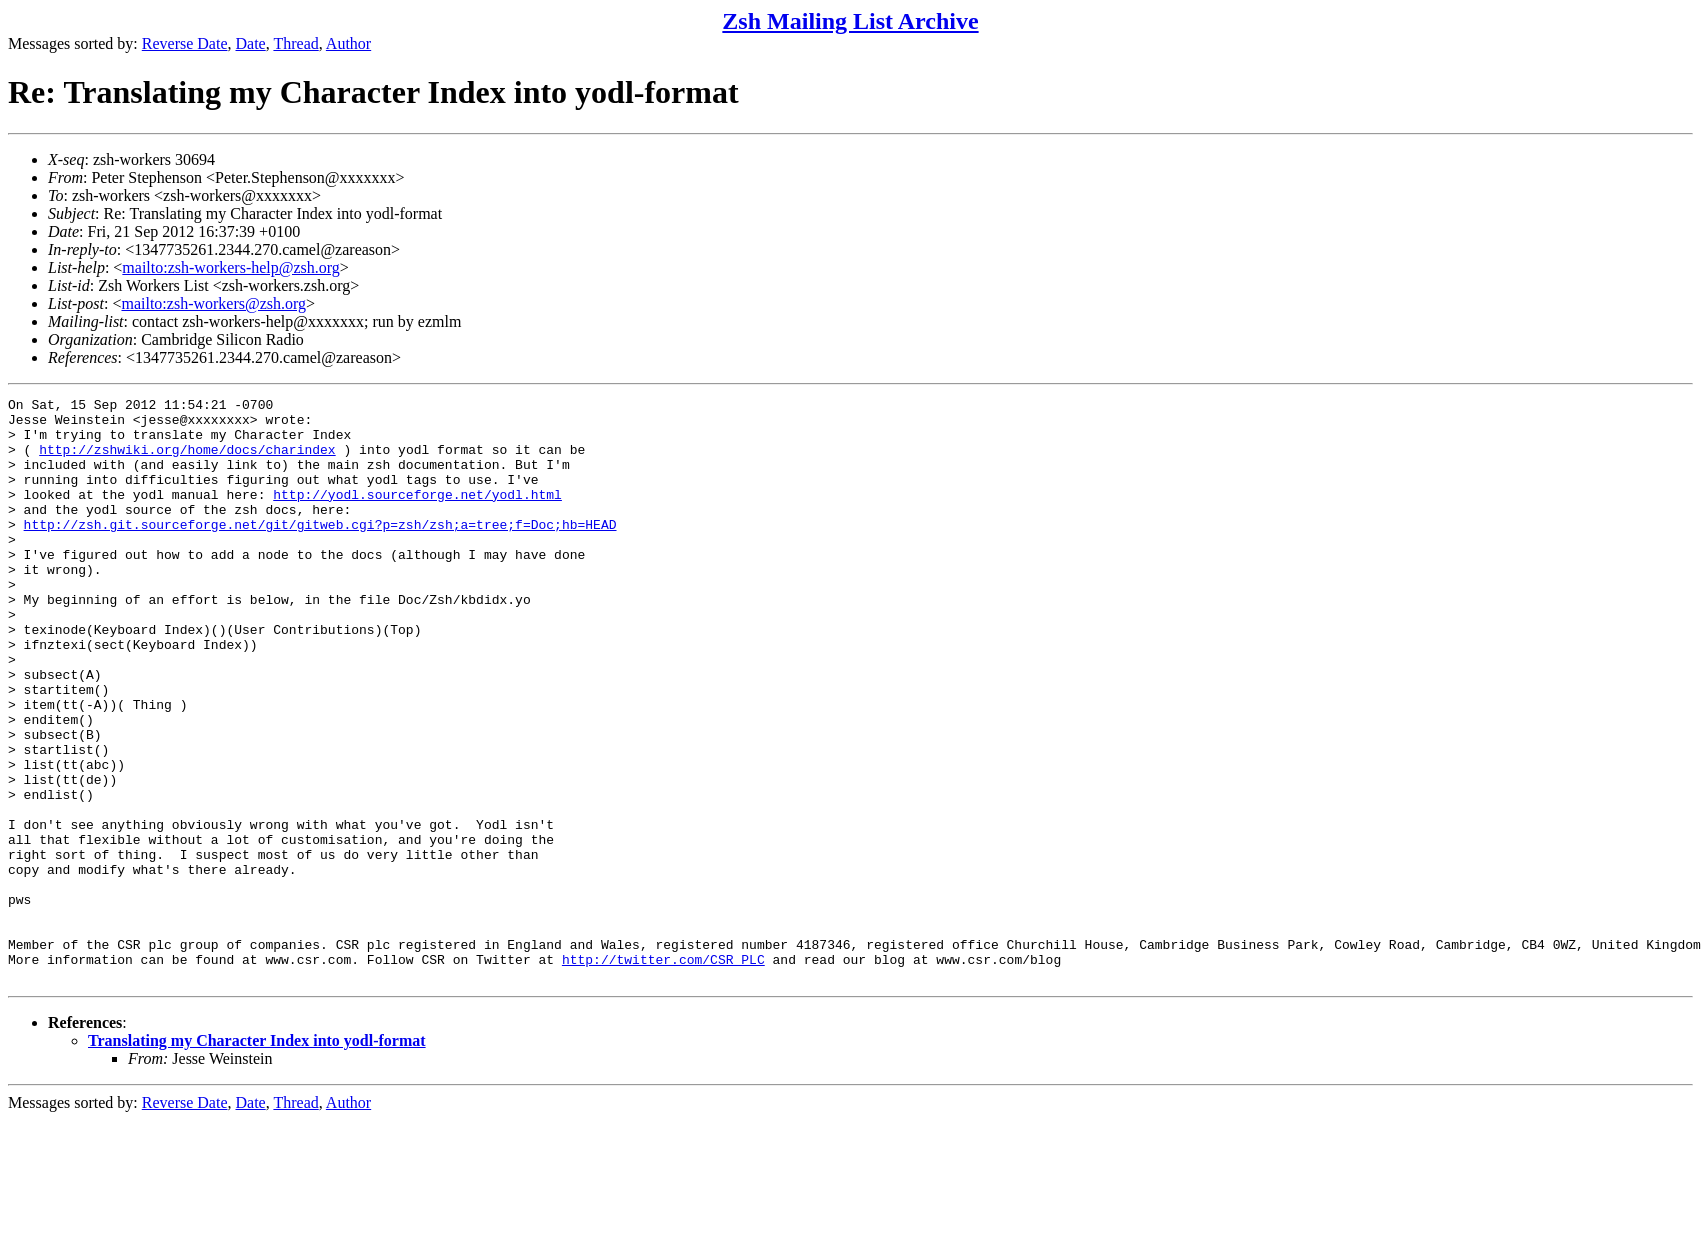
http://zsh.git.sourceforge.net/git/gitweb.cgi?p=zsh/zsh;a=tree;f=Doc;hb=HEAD (320, 551)
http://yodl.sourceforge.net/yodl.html (417, 515)
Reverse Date (185, 43)
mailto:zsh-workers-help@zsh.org (231, 267)
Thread (295, 43)
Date (251, 43)
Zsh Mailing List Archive (850, 21)
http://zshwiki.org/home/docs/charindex (187, 461)
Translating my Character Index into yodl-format (257, 1157)
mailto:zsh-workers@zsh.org (213, 303)
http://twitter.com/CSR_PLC (663, 1073)
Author (348, 43)
